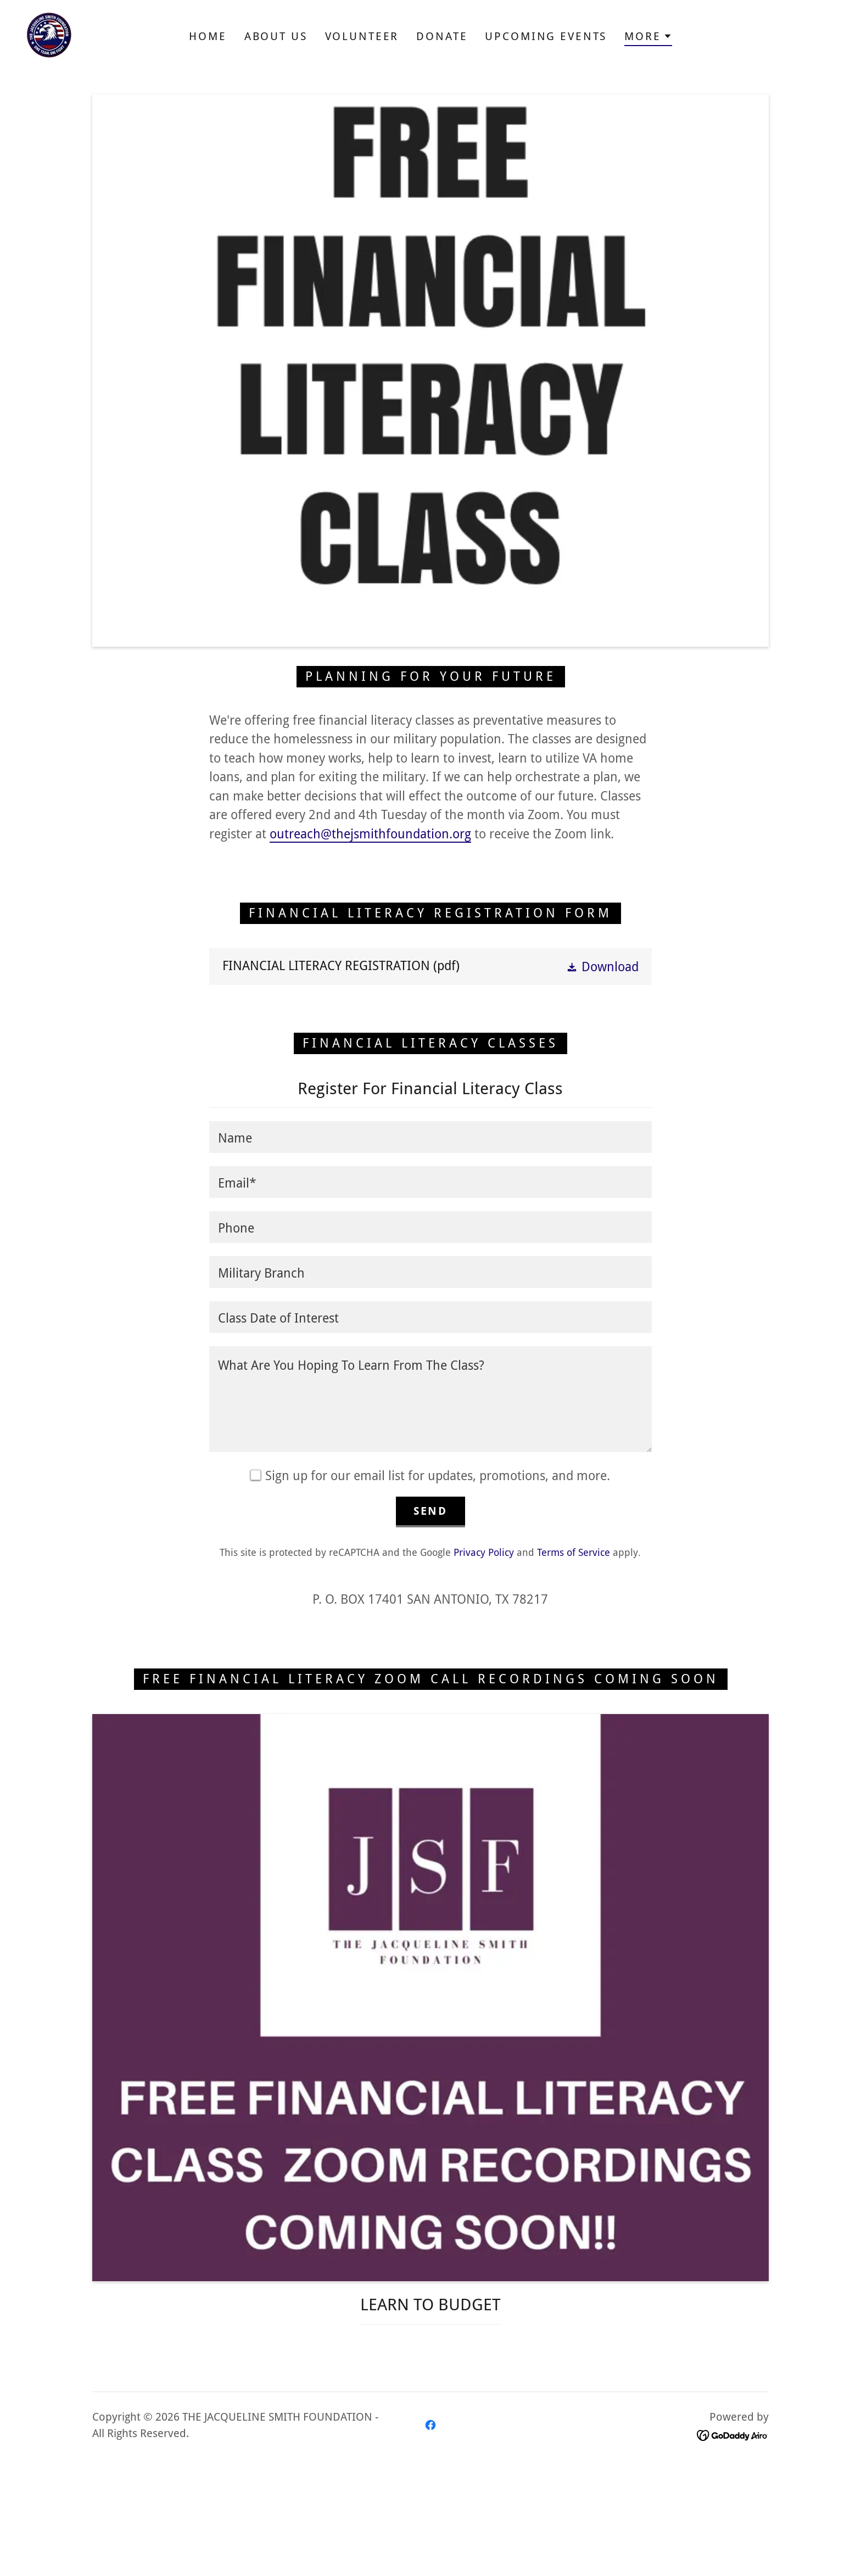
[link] (49, 35)
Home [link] (207, 36)
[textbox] (430, 1137)
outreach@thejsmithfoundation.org (370, 834)
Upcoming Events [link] (546, 36)
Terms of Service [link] (573, 1552)
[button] (648, 38)
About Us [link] (276, 36)
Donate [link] (441, 36)
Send (430, 1510)
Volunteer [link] (362, 36)
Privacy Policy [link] (484, 1552)
